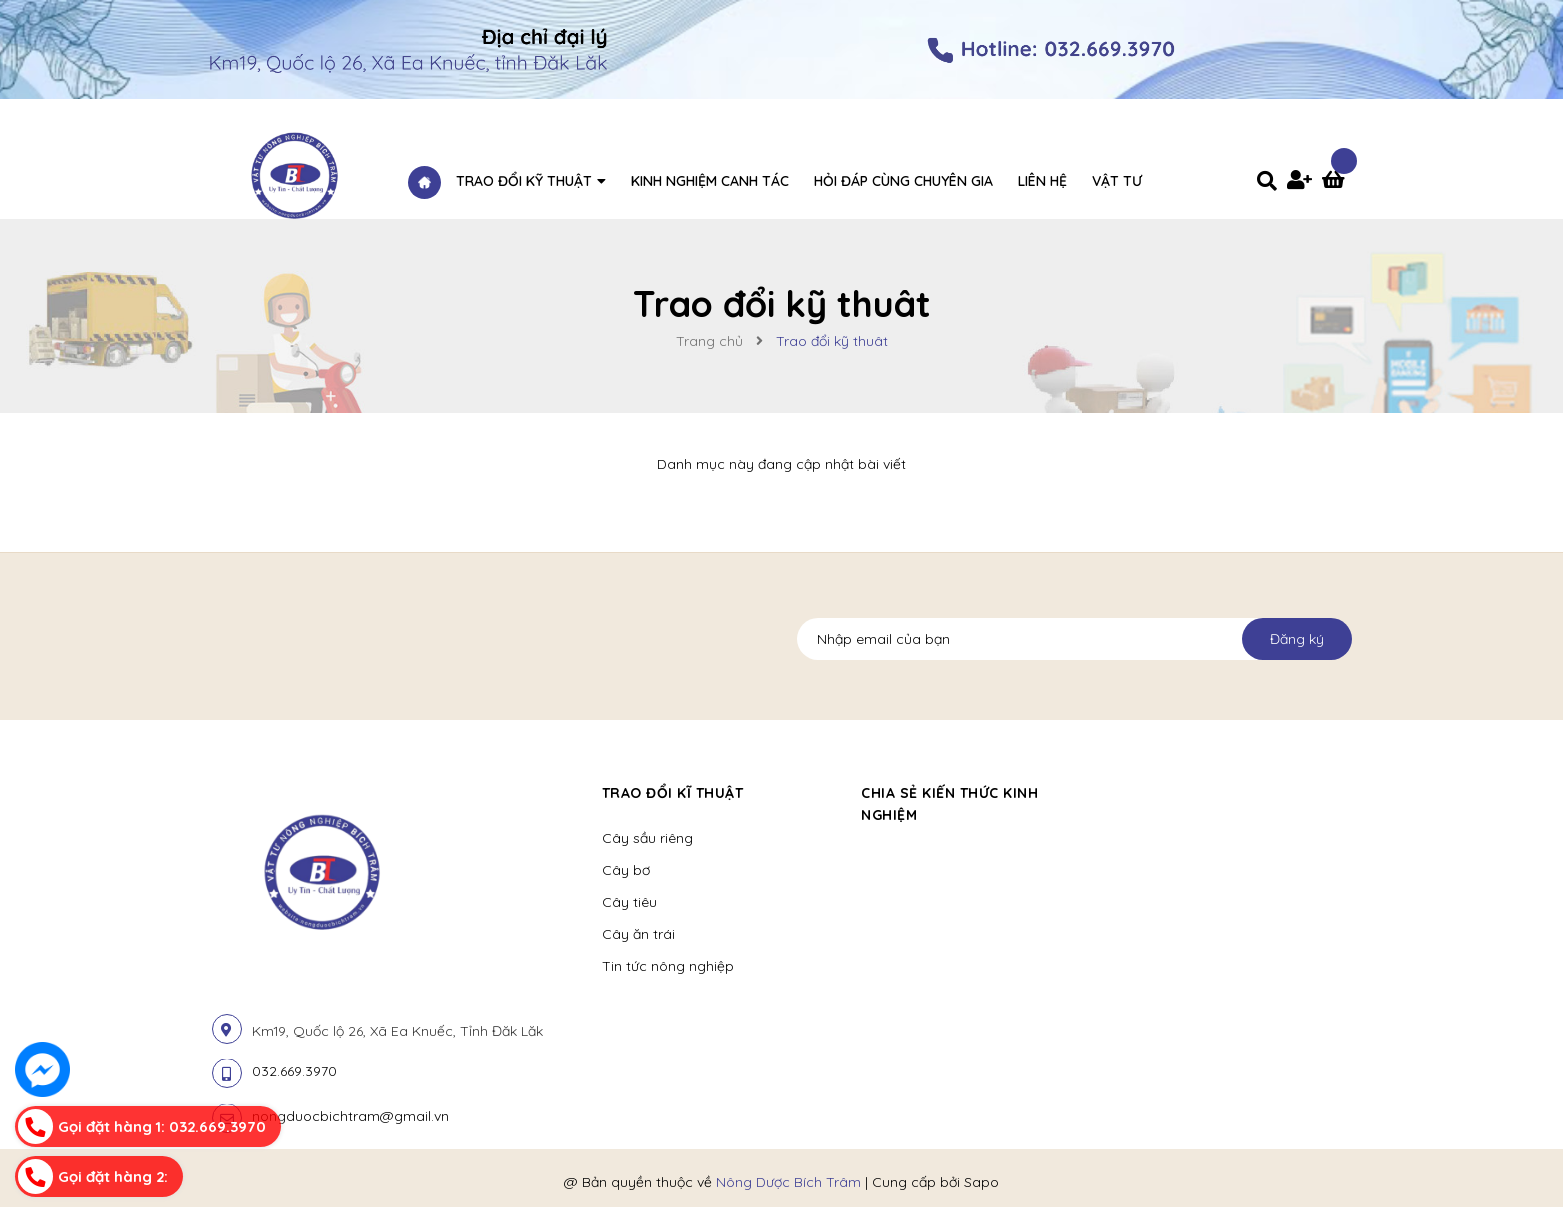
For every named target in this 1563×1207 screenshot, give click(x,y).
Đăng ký (1297, 639)
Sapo (981, 1182)
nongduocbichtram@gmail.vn (350, 1116)
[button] (1127, 793)
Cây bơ (626, 870)
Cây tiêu (629, 902)
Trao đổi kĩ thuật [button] (673, 793)
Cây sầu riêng (647, 838)
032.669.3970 (294, 1071)
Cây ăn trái (638, 934)
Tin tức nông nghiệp (668, 966)
